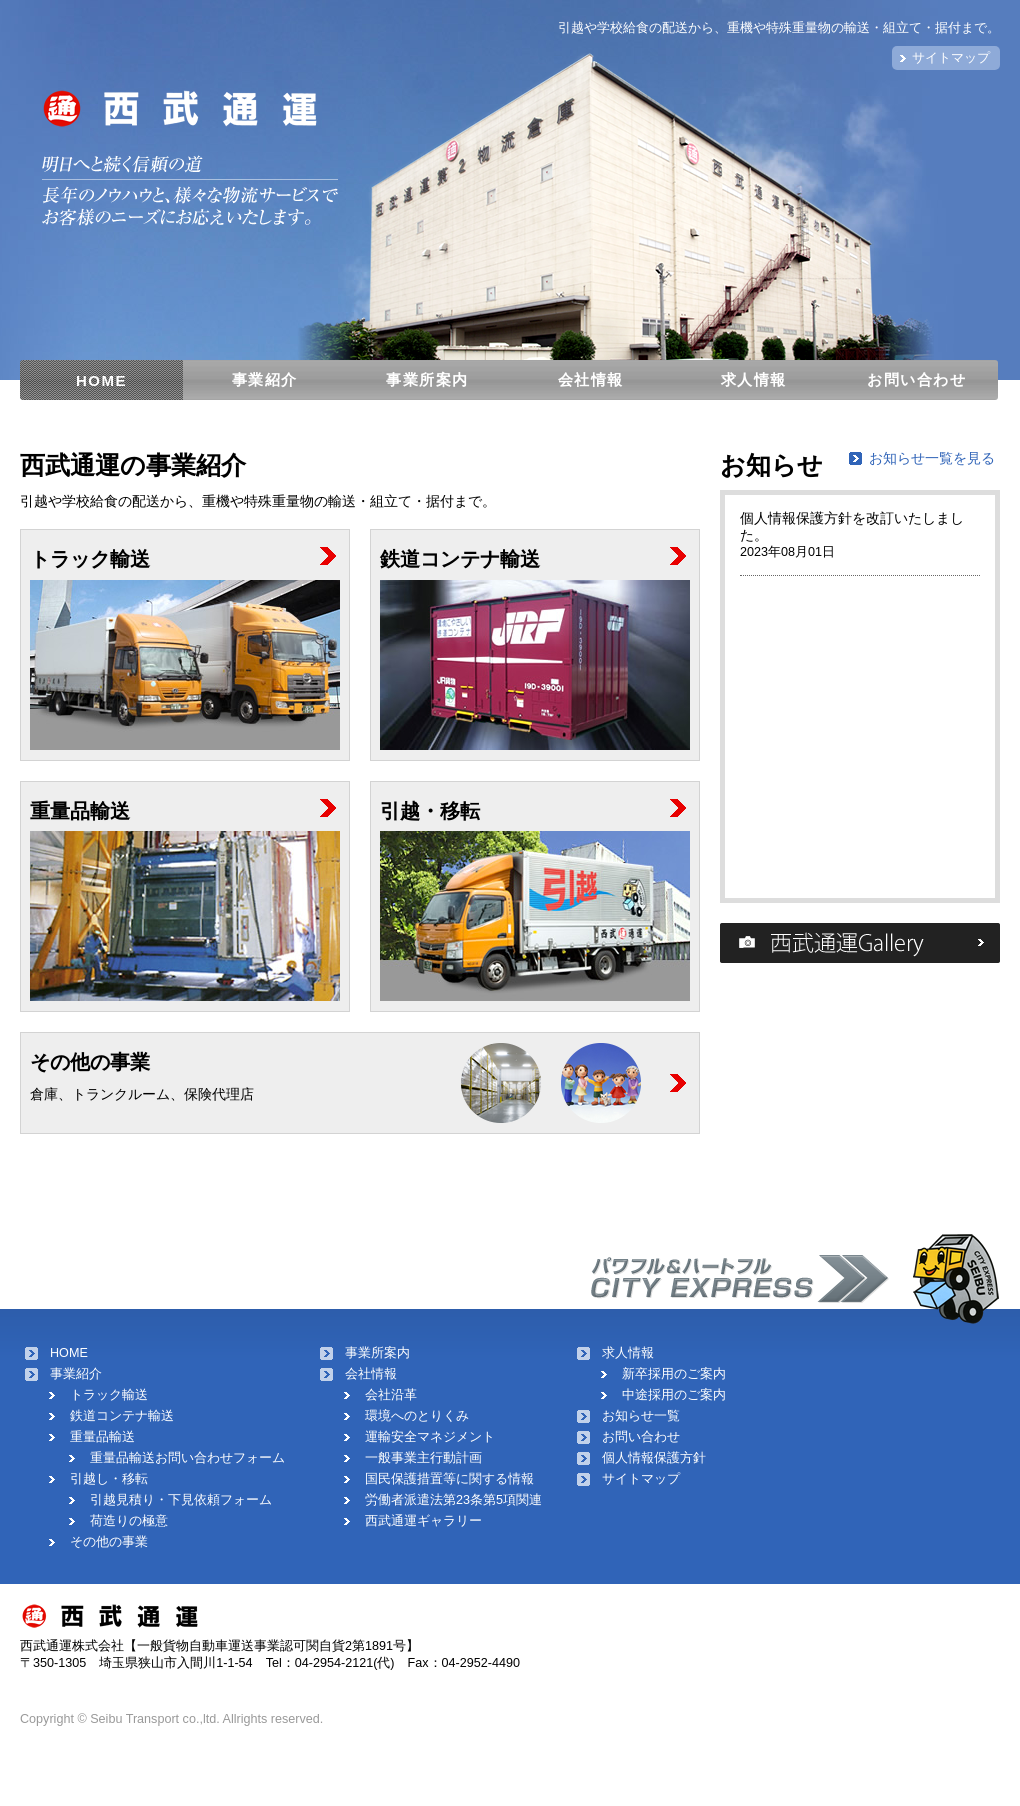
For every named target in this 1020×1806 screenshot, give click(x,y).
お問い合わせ (916, 379)
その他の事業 (109, 1542)
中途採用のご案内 (674, 1395)
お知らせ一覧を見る (932, 458)
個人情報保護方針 (654, 1458)
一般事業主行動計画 (423, 1458)
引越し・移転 (109, 1479)
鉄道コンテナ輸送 (122, 1416)
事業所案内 (427, 379)
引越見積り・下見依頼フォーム (181, 1500)
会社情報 (591, 379)
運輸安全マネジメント (430, 1437)
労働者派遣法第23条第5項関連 (453, 1500)
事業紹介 (265, 379)
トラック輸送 (109, 1395)
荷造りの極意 (129, 1521)
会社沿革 (391, 1395)
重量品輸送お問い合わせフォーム (187, 1458)
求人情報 (754, 379)
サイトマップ (951, 58)
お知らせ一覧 (641, 1416)
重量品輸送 (102, 1437)
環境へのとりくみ (417, 1416)
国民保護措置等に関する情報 (449, 1479)
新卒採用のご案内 (674, 1374)
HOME (101, 380)
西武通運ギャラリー (423, 1521)
